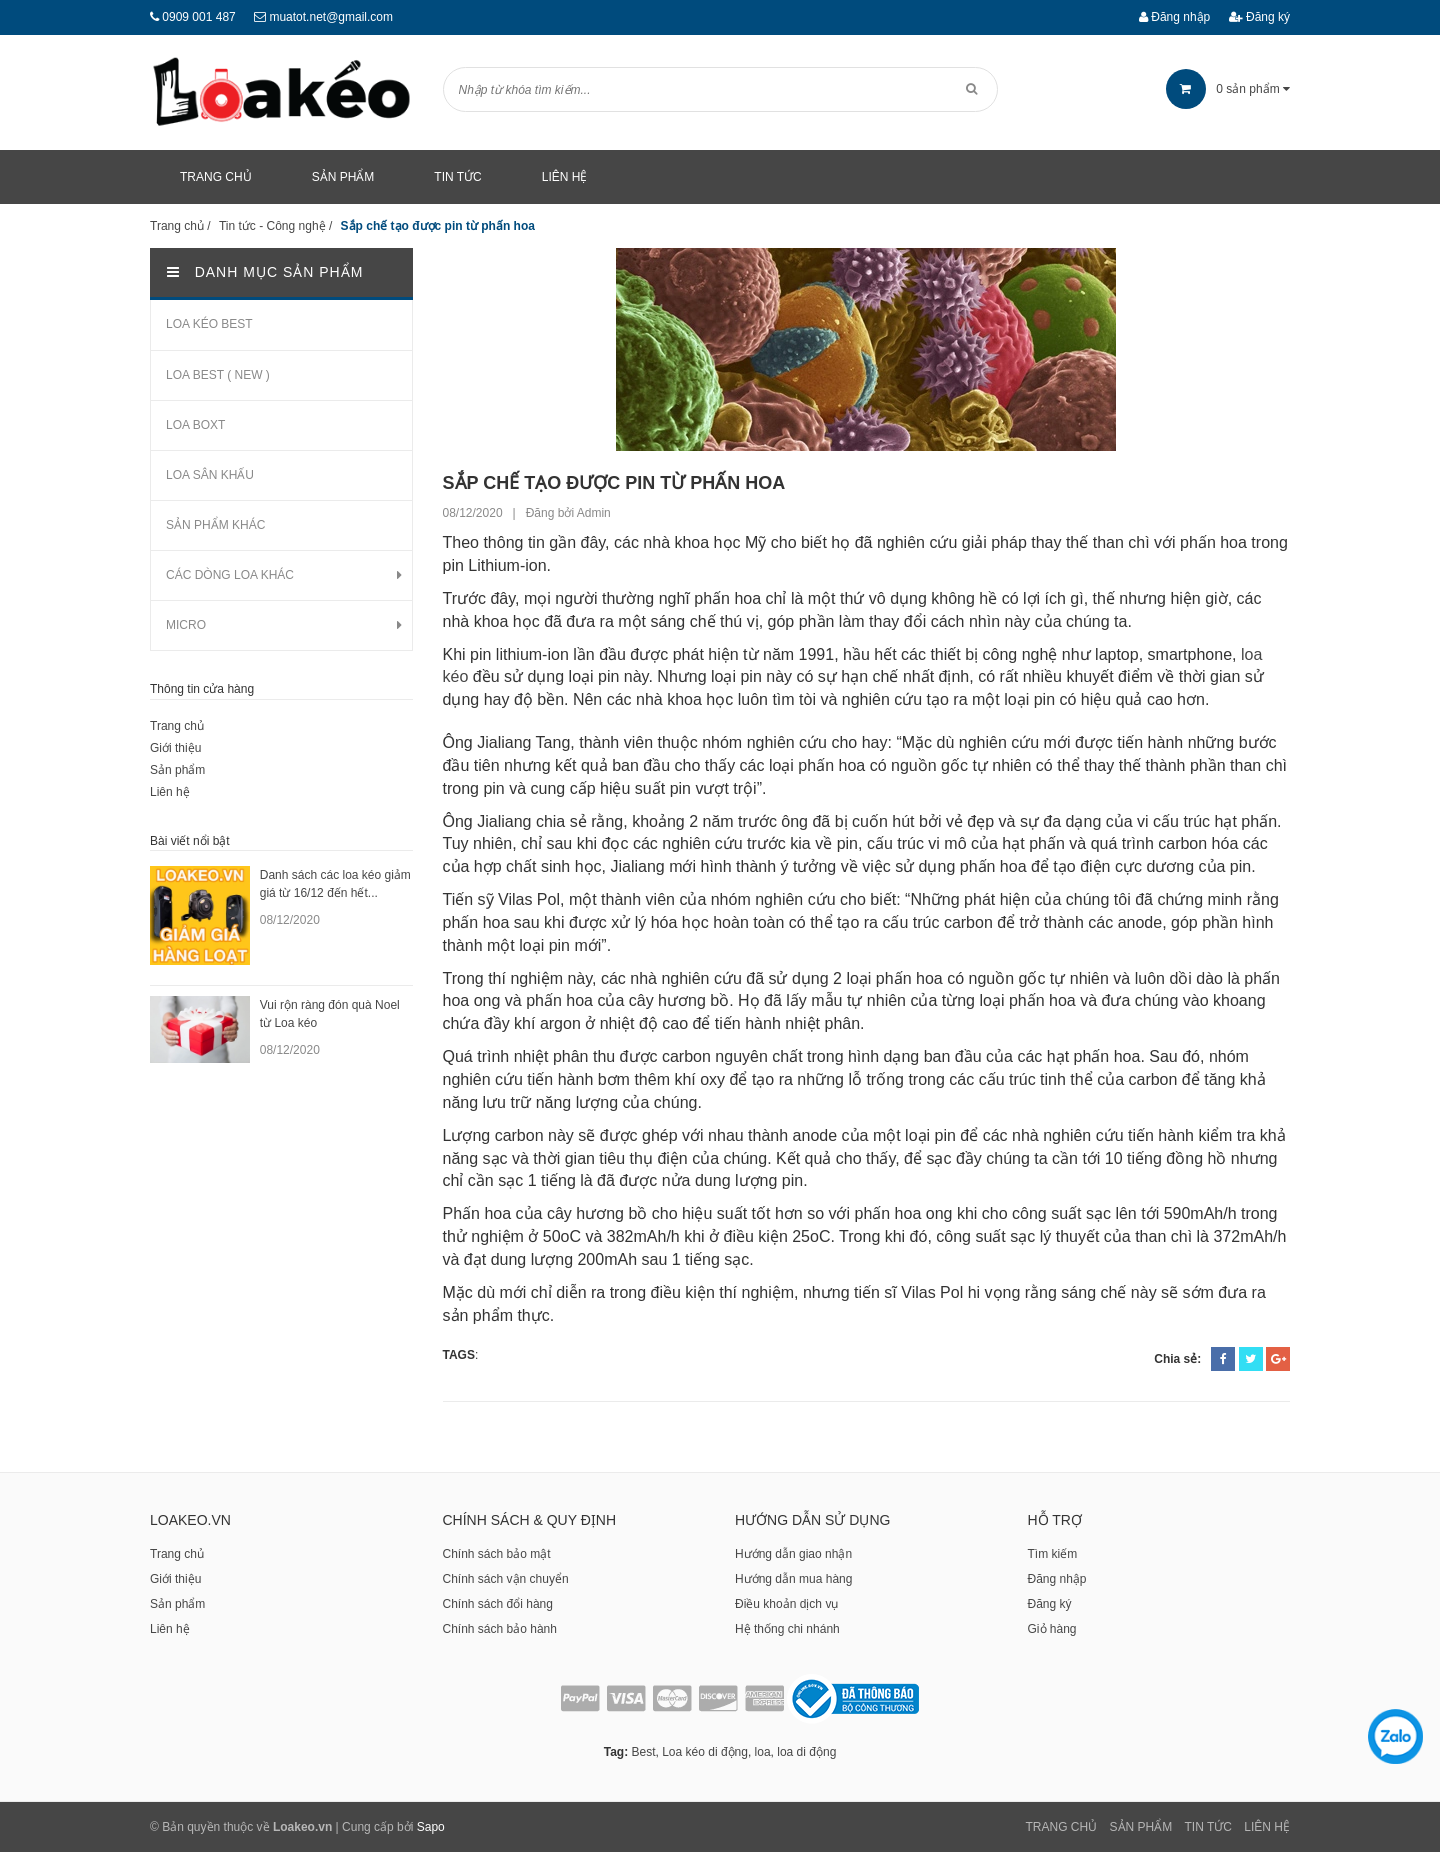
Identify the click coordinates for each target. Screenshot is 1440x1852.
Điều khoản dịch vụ (786, 1604)
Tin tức (1208, 1827)
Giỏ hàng (1052, 1629)
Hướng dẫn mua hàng (793, 1579)
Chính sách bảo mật (497, 1554)
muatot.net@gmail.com (331, 17)
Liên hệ (170, 792)
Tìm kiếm (1053, 1554)
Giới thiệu (175, 748)
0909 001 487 (198, 17)
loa (763, 1752)
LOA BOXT (195, 425)
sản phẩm (1228, 89)
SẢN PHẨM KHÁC (215, 525)
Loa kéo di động (705, 1752)
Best (643, 1752)
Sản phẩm (177, 770)
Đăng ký (1259, 17)
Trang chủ (177, 726)
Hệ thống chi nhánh (787, 1629)
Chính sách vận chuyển (506, 1579)
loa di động (806, 1752)
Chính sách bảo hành (500, 1629)
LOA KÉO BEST (209, 324)
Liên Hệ (1267, 1827)
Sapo (431, 1827)
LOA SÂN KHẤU (210, 475)
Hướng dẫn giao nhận (793, 1554)
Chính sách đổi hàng (498, 1604)
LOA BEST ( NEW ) (218, 375)
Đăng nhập (1174, 17)
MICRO (186, 625)
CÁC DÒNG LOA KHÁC (230, 575)
